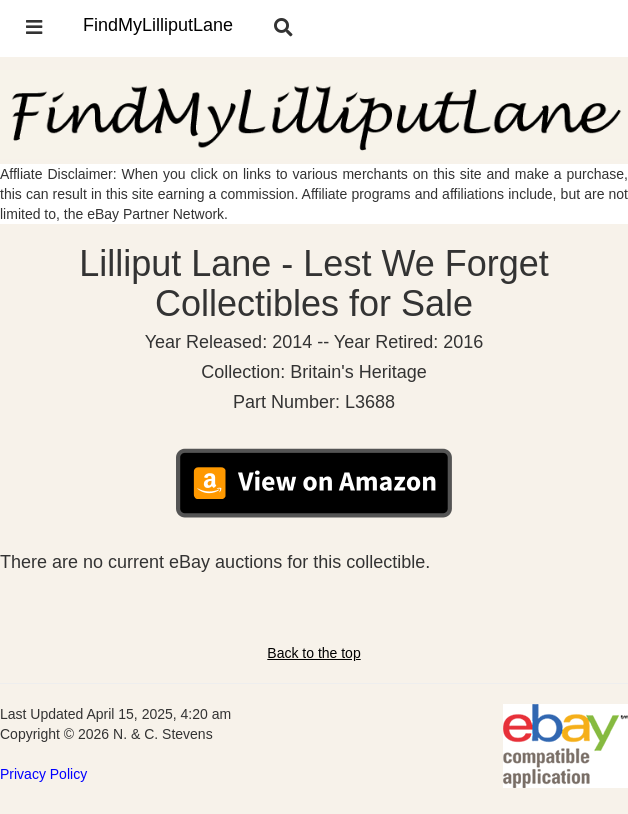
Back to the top (313, 653)
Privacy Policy (43, 774)
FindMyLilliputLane (158, 25)
